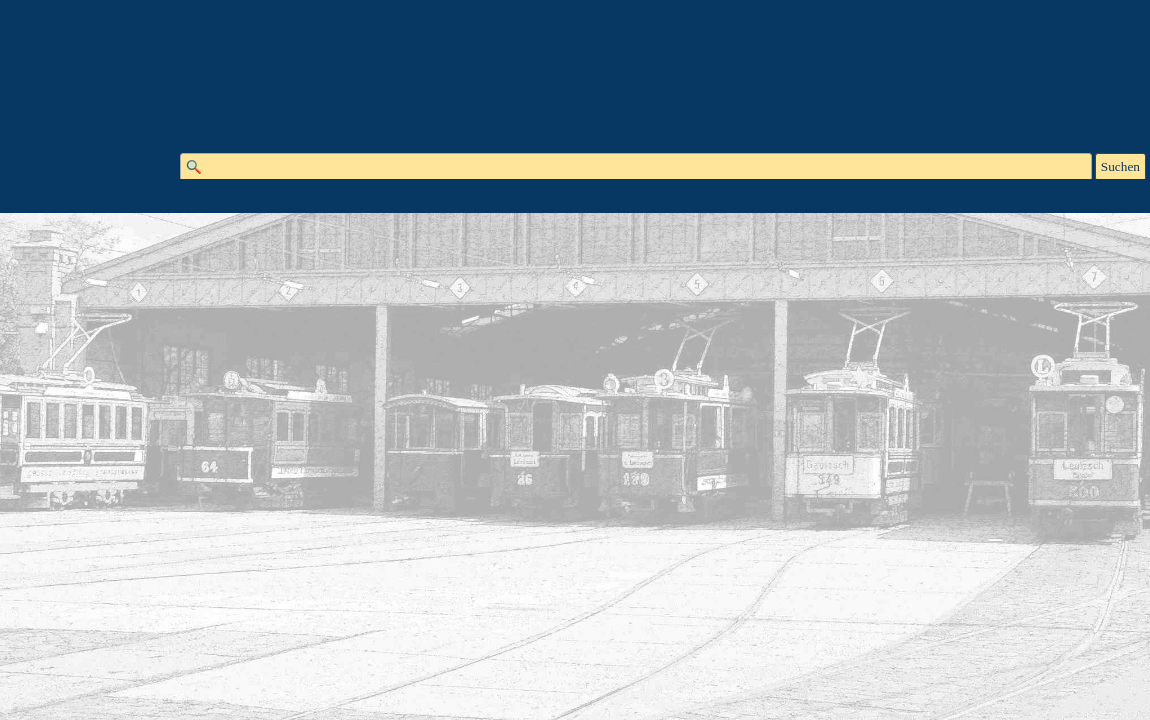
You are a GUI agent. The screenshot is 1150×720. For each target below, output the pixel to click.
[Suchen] (636, 167)
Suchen (1120, 166)
